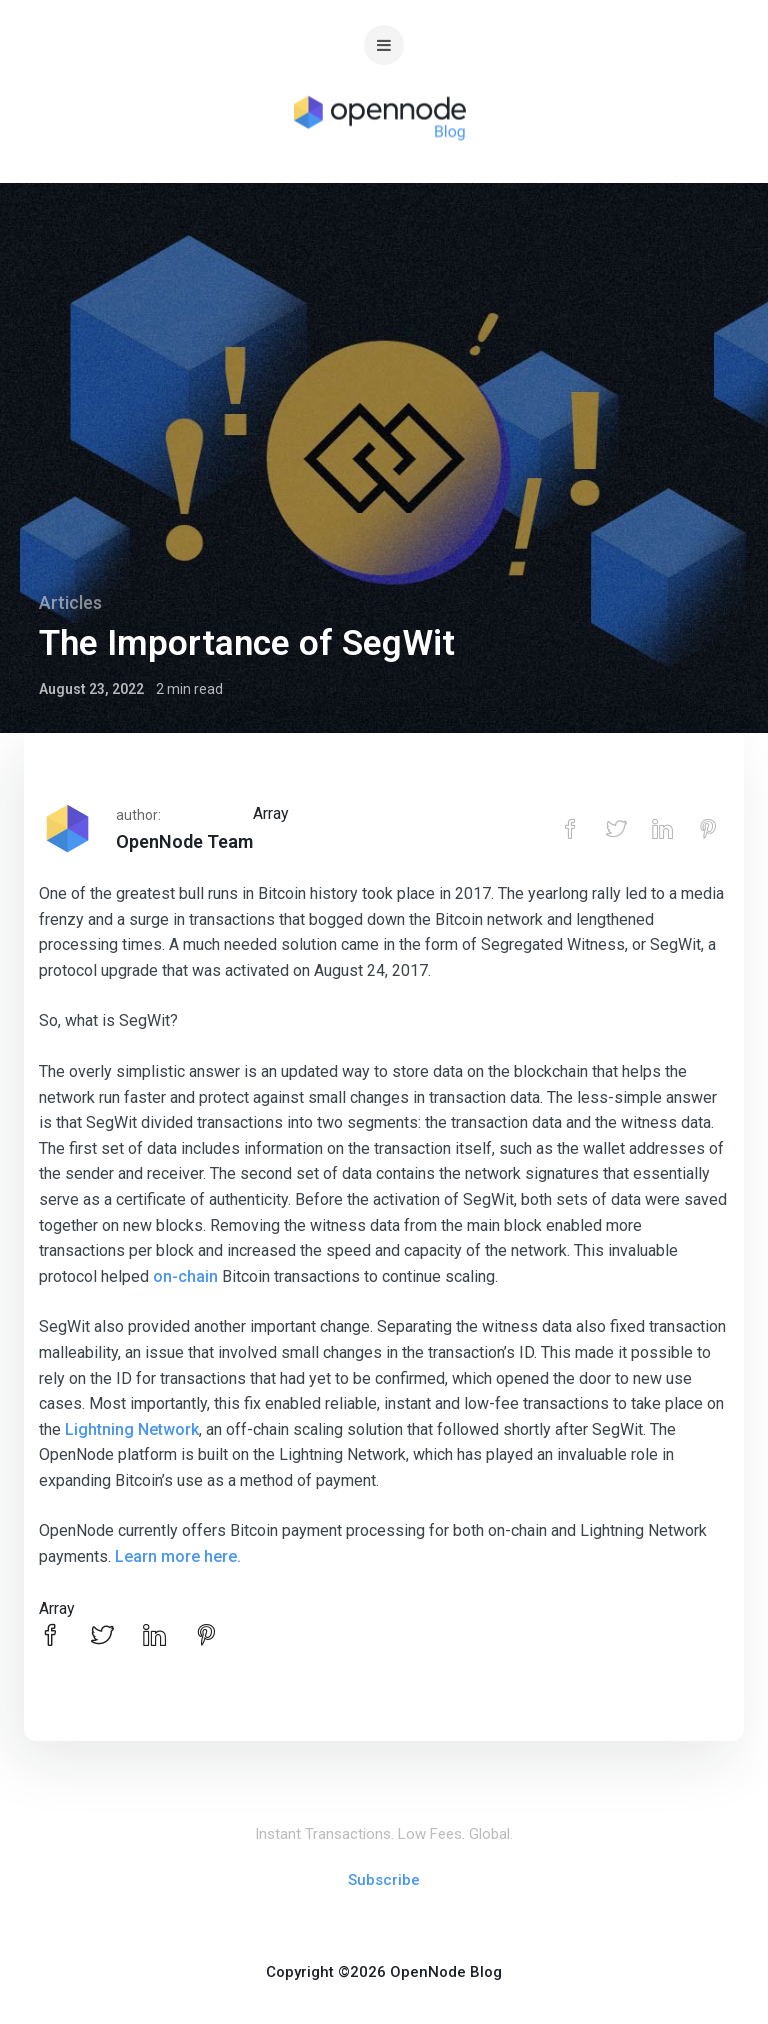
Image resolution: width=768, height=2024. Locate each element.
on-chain (185, 1276)
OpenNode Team (184, 841)
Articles (70, 602)
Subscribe (384, 1880)
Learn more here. (178, 1556)
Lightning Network (132, 1429)
